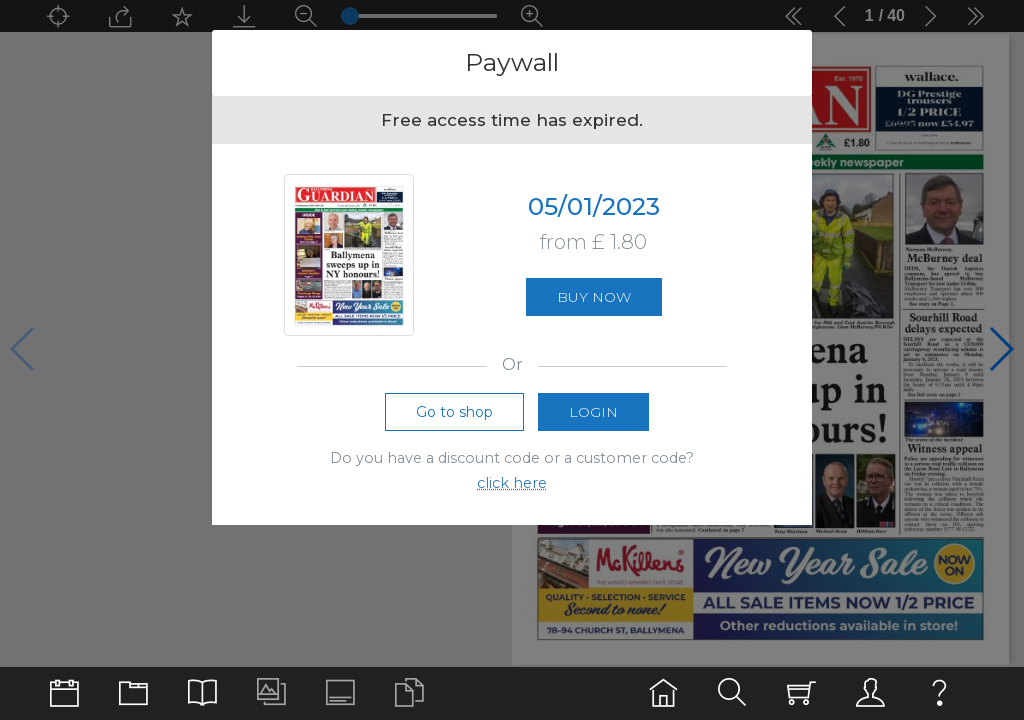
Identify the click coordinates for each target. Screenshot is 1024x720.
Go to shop (454, 412)
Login (593, 412)
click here (512, 483)
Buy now (594, 297)
